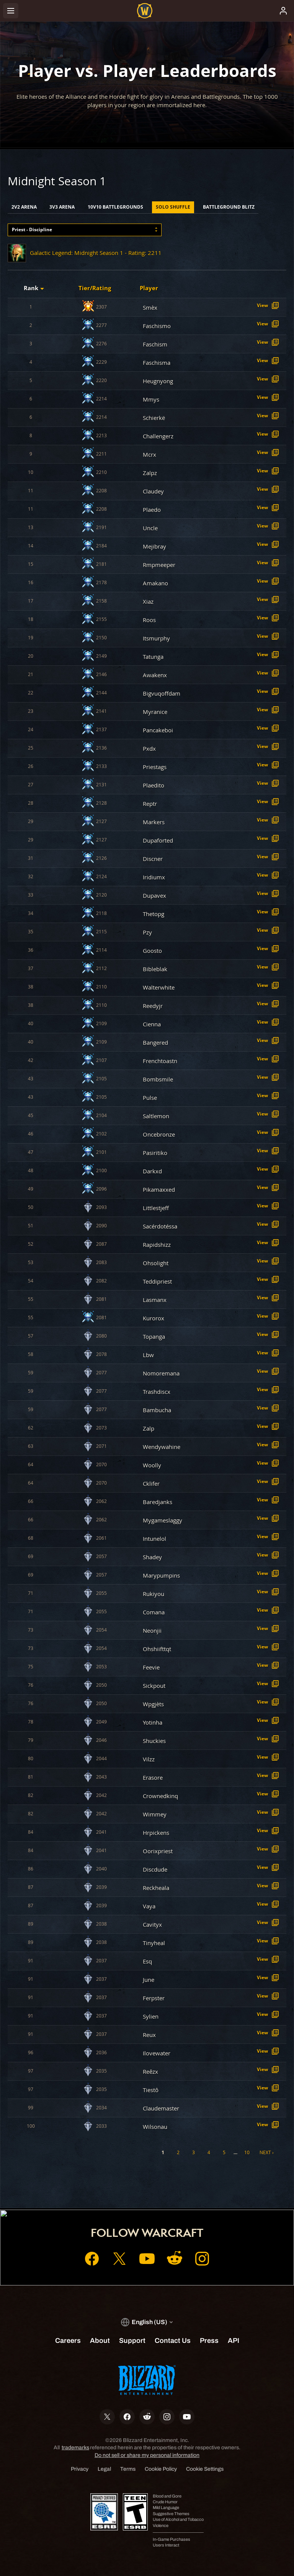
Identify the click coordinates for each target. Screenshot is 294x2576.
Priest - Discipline (32, 229)
